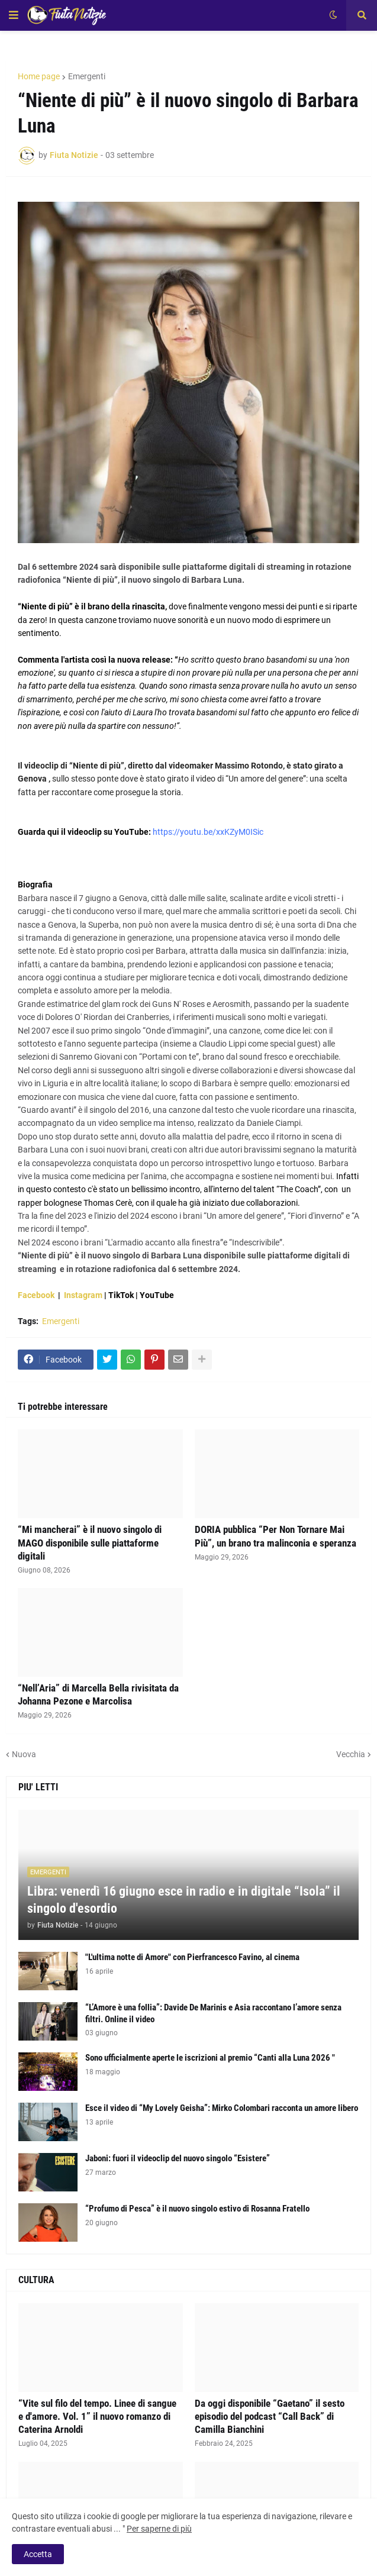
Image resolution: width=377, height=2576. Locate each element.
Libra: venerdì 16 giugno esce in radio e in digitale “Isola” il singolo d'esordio (183, 1900)
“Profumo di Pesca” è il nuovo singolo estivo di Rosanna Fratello (197, 2208)
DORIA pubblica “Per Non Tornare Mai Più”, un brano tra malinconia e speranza (275, 1535)
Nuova (24, 1754)
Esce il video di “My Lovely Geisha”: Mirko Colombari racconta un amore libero (221, 2108)
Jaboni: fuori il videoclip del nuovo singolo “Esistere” (177, 2158)
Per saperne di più (159, 2528)
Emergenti (86, 76)
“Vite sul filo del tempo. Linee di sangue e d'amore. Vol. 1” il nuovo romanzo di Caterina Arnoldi (97, 2416)
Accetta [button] (38, 2554)
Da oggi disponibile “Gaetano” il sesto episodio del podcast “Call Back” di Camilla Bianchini (269, 2416)
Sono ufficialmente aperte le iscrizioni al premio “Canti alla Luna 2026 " (210, 2057)
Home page (39, 76)
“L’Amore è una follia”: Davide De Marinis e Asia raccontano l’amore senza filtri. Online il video (213, 2013)
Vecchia (350, 1754)
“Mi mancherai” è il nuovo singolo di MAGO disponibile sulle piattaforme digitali (90, 1542)
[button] (13, 15)
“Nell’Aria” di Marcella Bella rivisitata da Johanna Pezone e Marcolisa (98, 1694)
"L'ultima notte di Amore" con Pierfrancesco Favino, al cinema (192, 1957)
